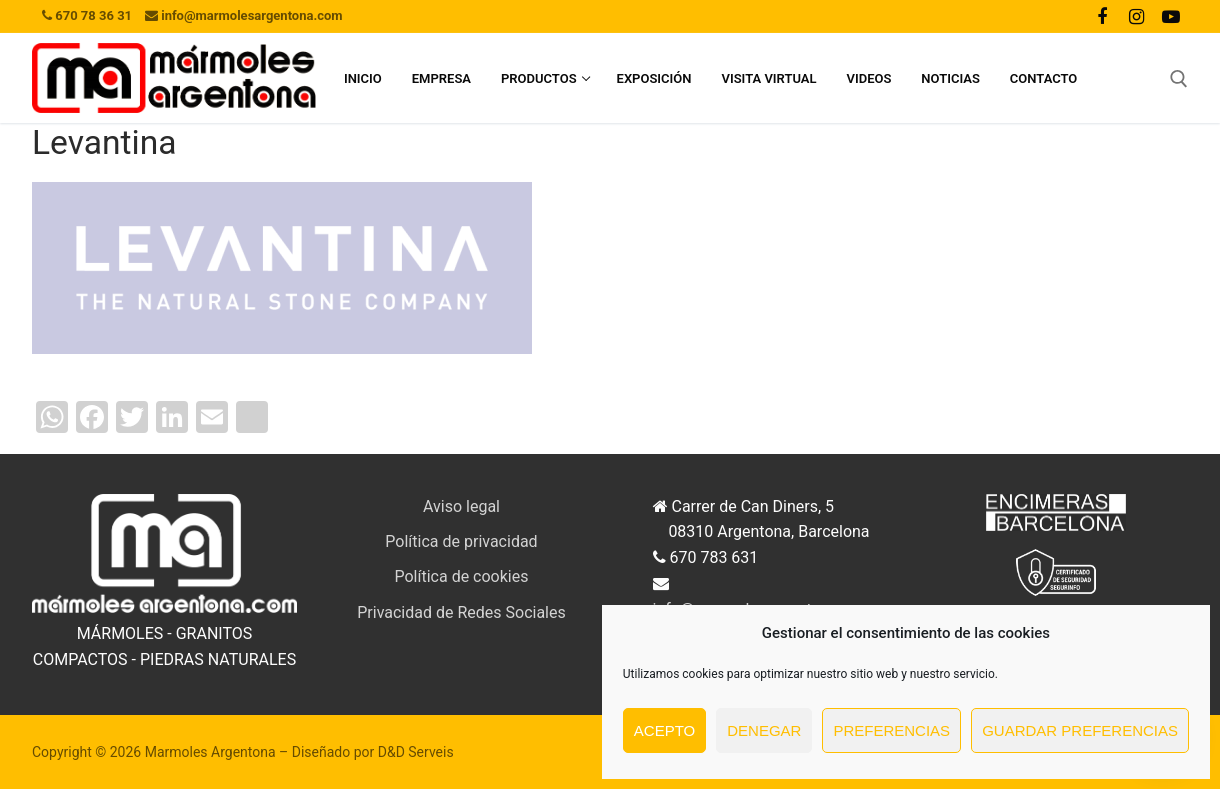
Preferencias (891, 730)
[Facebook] (1102, 16)
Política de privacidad (461, 541)
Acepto (664, 730)
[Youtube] (1171, 16)
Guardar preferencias (1080, 730)
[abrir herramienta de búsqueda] (1179, 79)
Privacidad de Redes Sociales (461, 612)
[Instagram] (1136, 16)
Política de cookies (462, 576)
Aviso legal (461, 506)
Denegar (764, 730)
